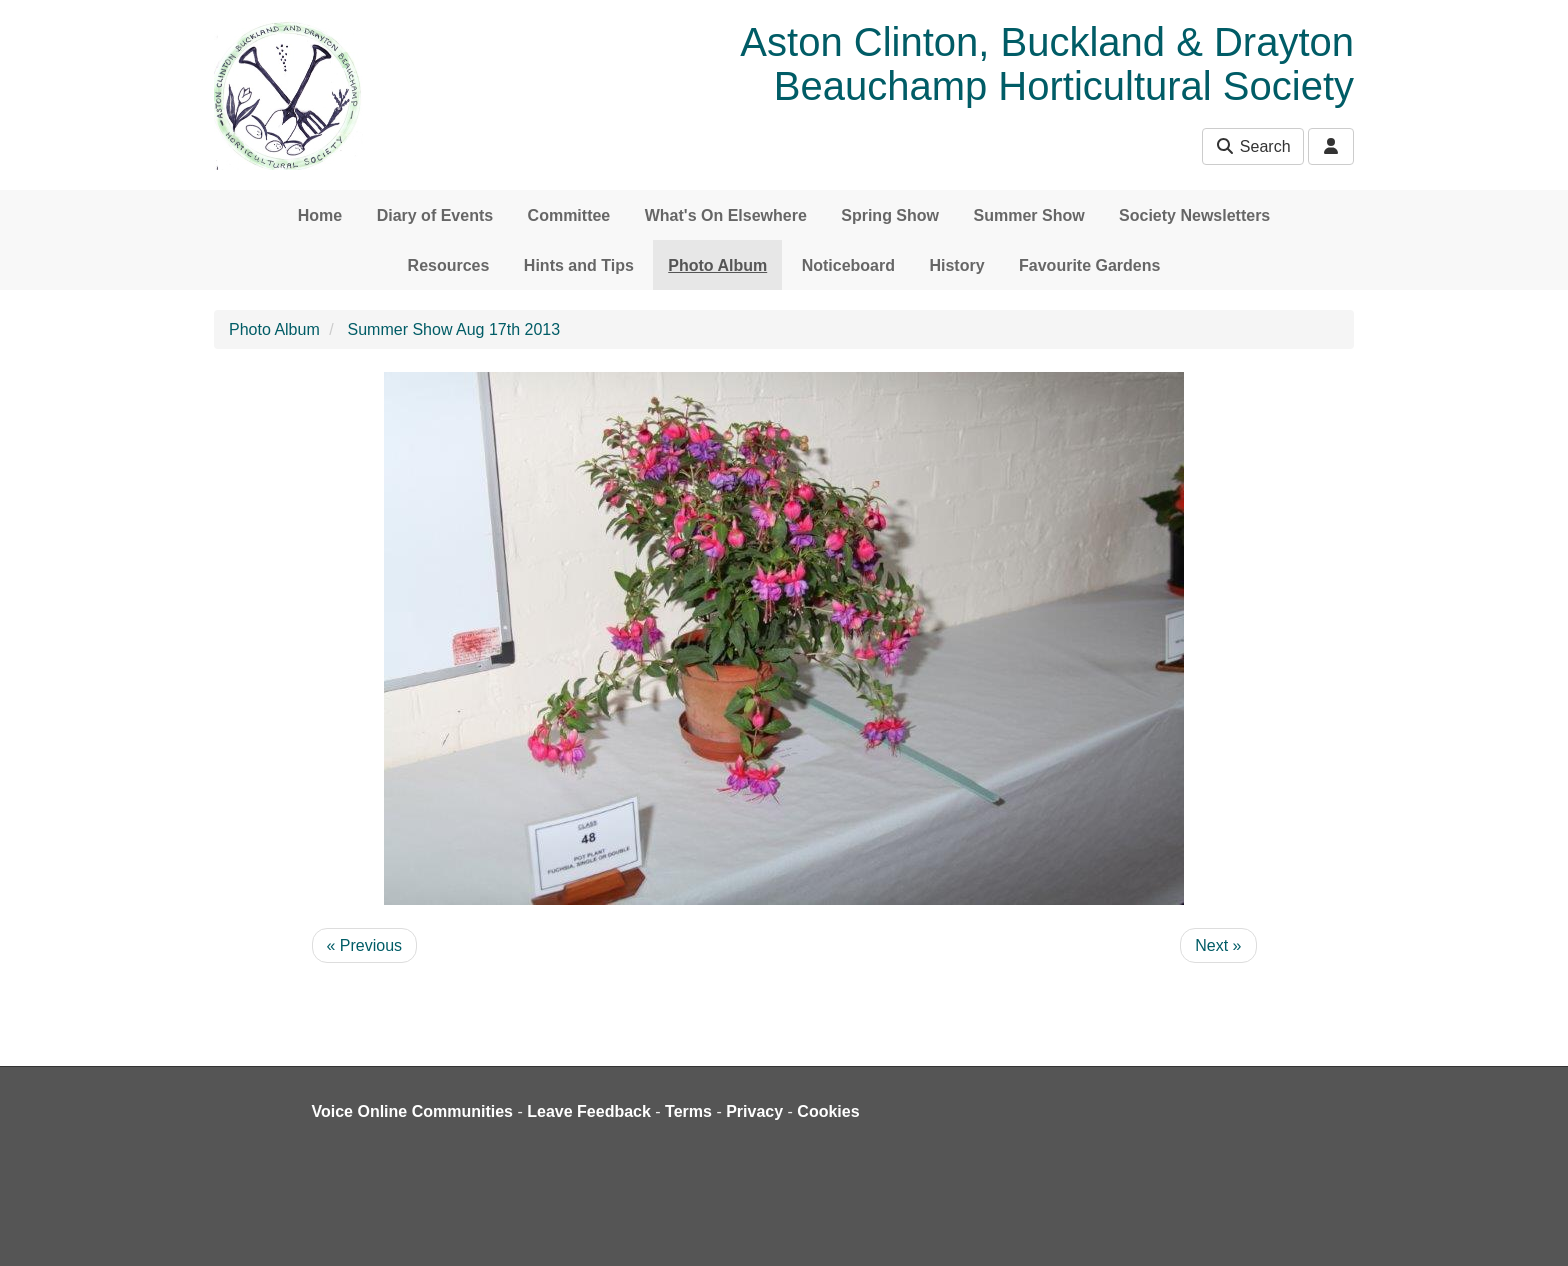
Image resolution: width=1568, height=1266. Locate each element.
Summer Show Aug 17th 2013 (454, 329)
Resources (449, 265)
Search (1252, 146)
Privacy (754, 1111)
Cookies (828, 1111)
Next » (1218, 945)
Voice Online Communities (413, 1111)
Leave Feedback (589, 1111)
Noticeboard (848, 265)
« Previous (365, 945)
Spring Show (890, 215)
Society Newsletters (1194, 215)
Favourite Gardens (1089, 265)
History (956, 265)
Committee (569, 215)
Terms (688, 1111)
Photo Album (717, 265)
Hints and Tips (579, 265)
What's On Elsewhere (726, 215)
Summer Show (1028, 215)
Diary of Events (435, 215)
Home (320, 215)
